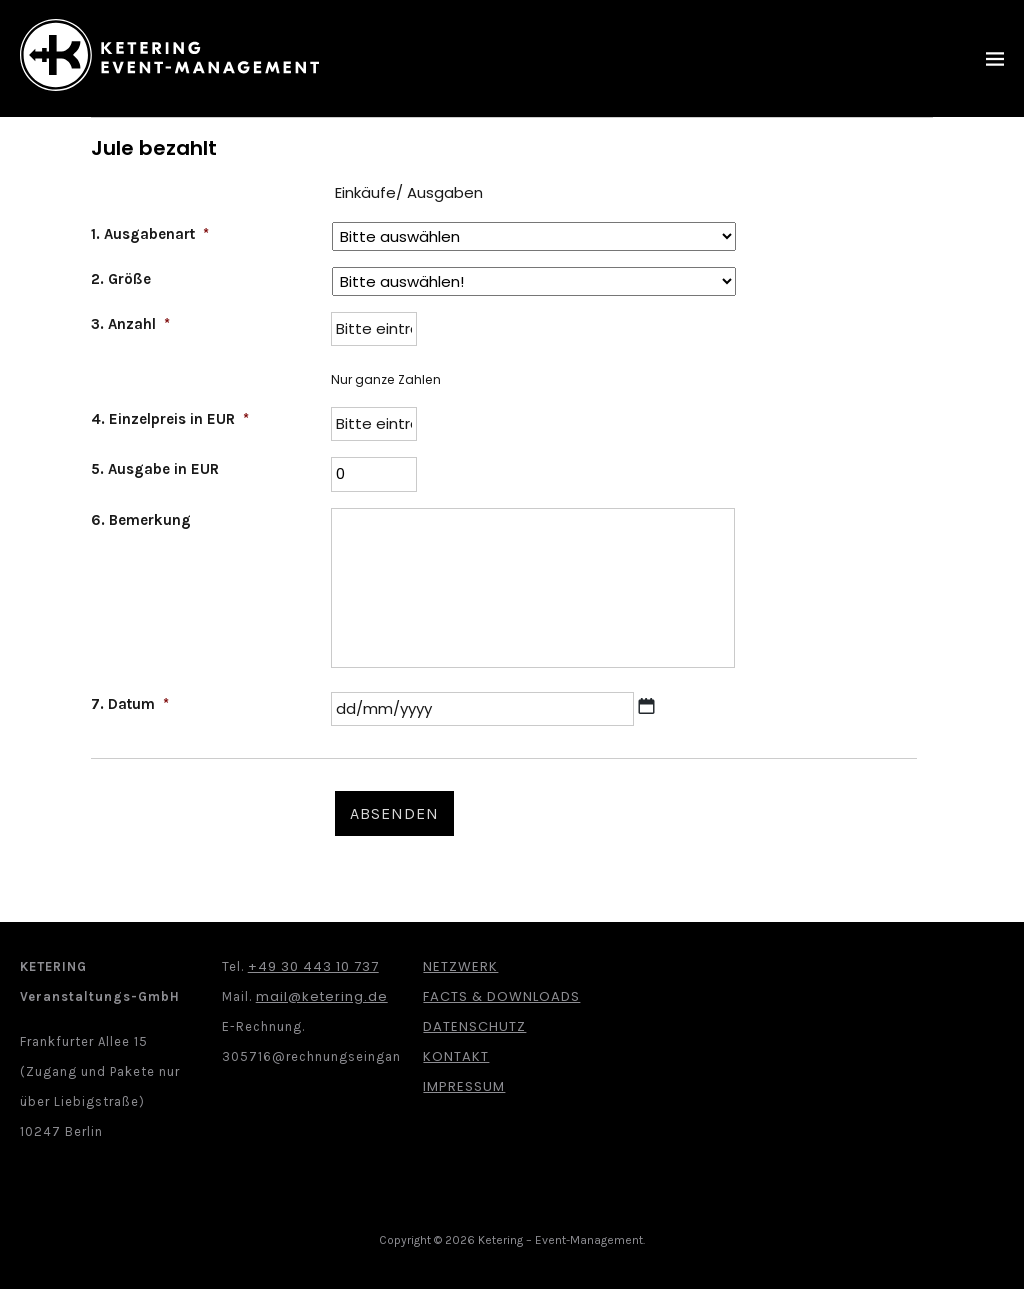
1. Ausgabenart (150, 234)
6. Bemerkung (141, 520)
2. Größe (121, 279)
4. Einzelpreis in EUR (170, 419)
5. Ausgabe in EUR (155, 469)
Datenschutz (474, 1026)
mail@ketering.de (322, 996)
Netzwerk (460, 966)
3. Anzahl (130, 324)
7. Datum (130, 704)
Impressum (464, 1086)
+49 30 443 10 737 (313, 966)
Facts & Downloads (501, 996)
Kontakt (456, 1056)
